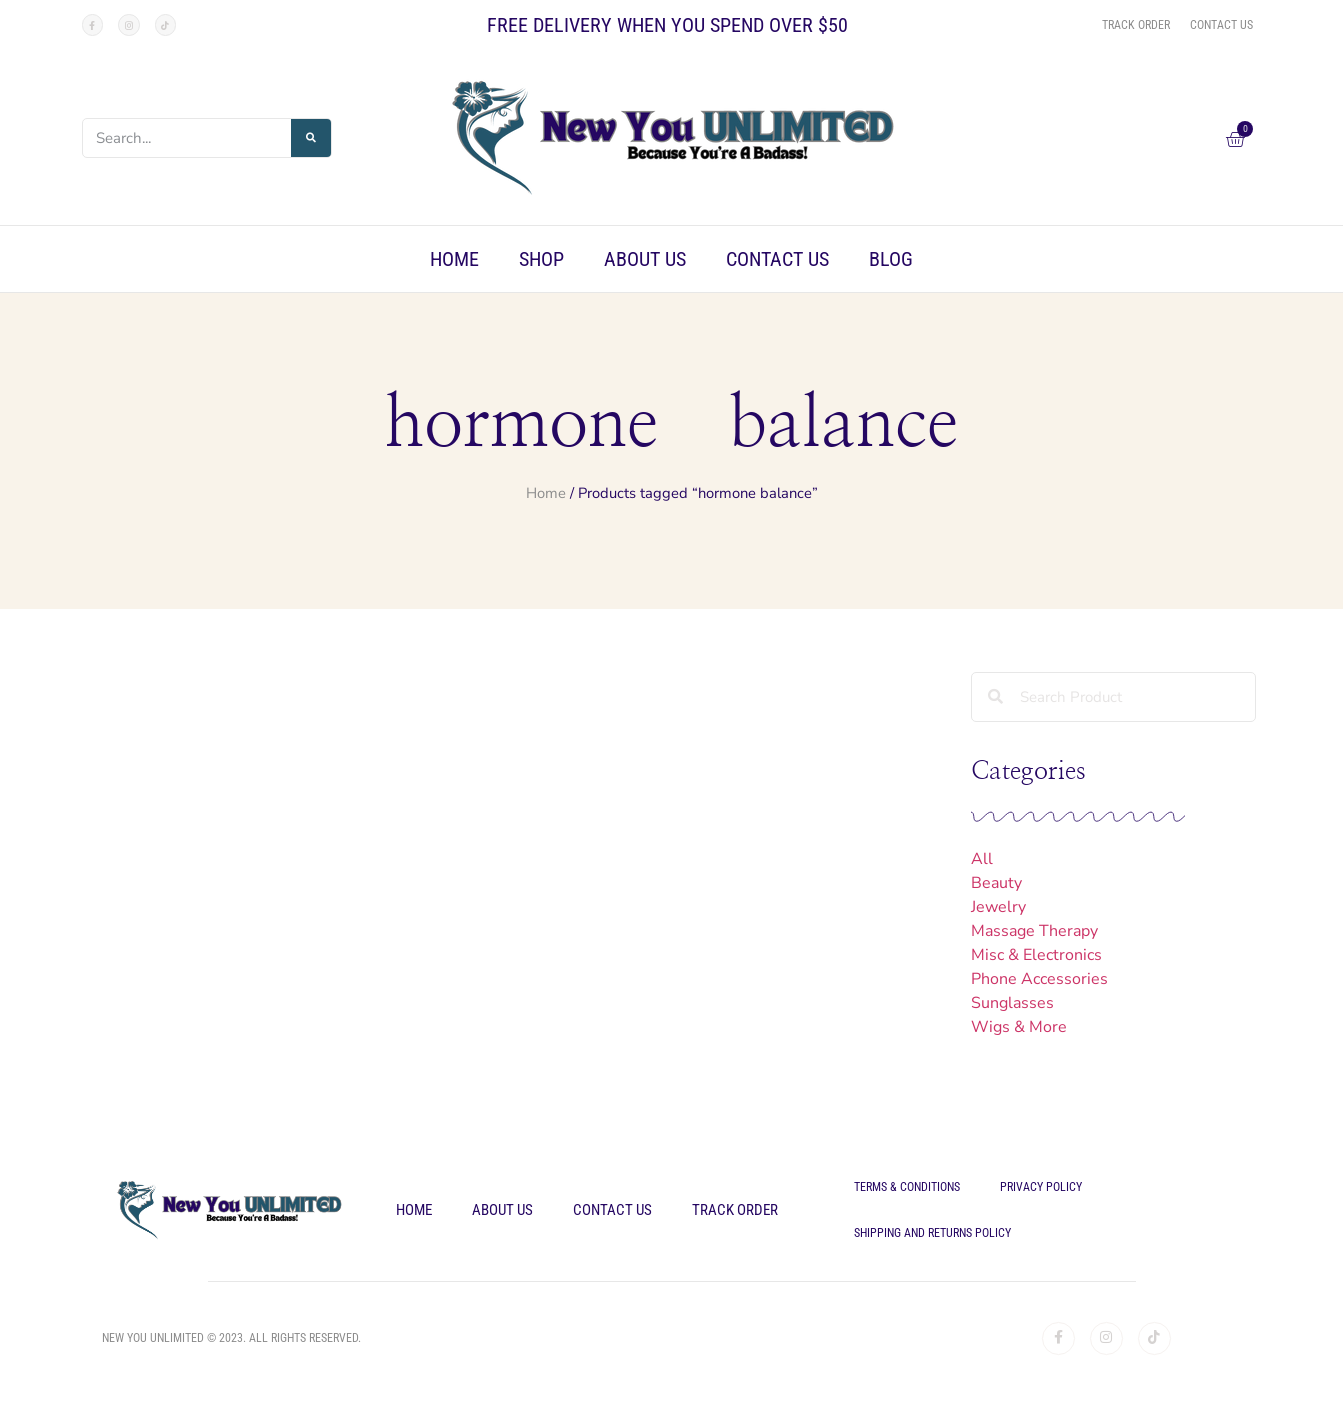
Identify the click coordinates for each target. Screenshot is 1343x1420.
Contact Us (777, 259)
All (982, 859)
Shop (541, 259)
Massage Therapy (1034, 931)
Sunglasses (1012, 1003)
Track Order (735, 1210)
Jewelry (998, 907)
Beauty (996, 883)
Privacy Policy (1041, 1187)
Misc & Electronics (1036, 955)
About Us (645, 259)
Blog (891, 259)
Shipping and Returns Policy (932, 1233)
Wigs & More (1019, 1027)
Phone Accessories (1039, 979)
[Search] (311, 138)
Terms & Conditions (907, 1187)
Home (454, 259)
